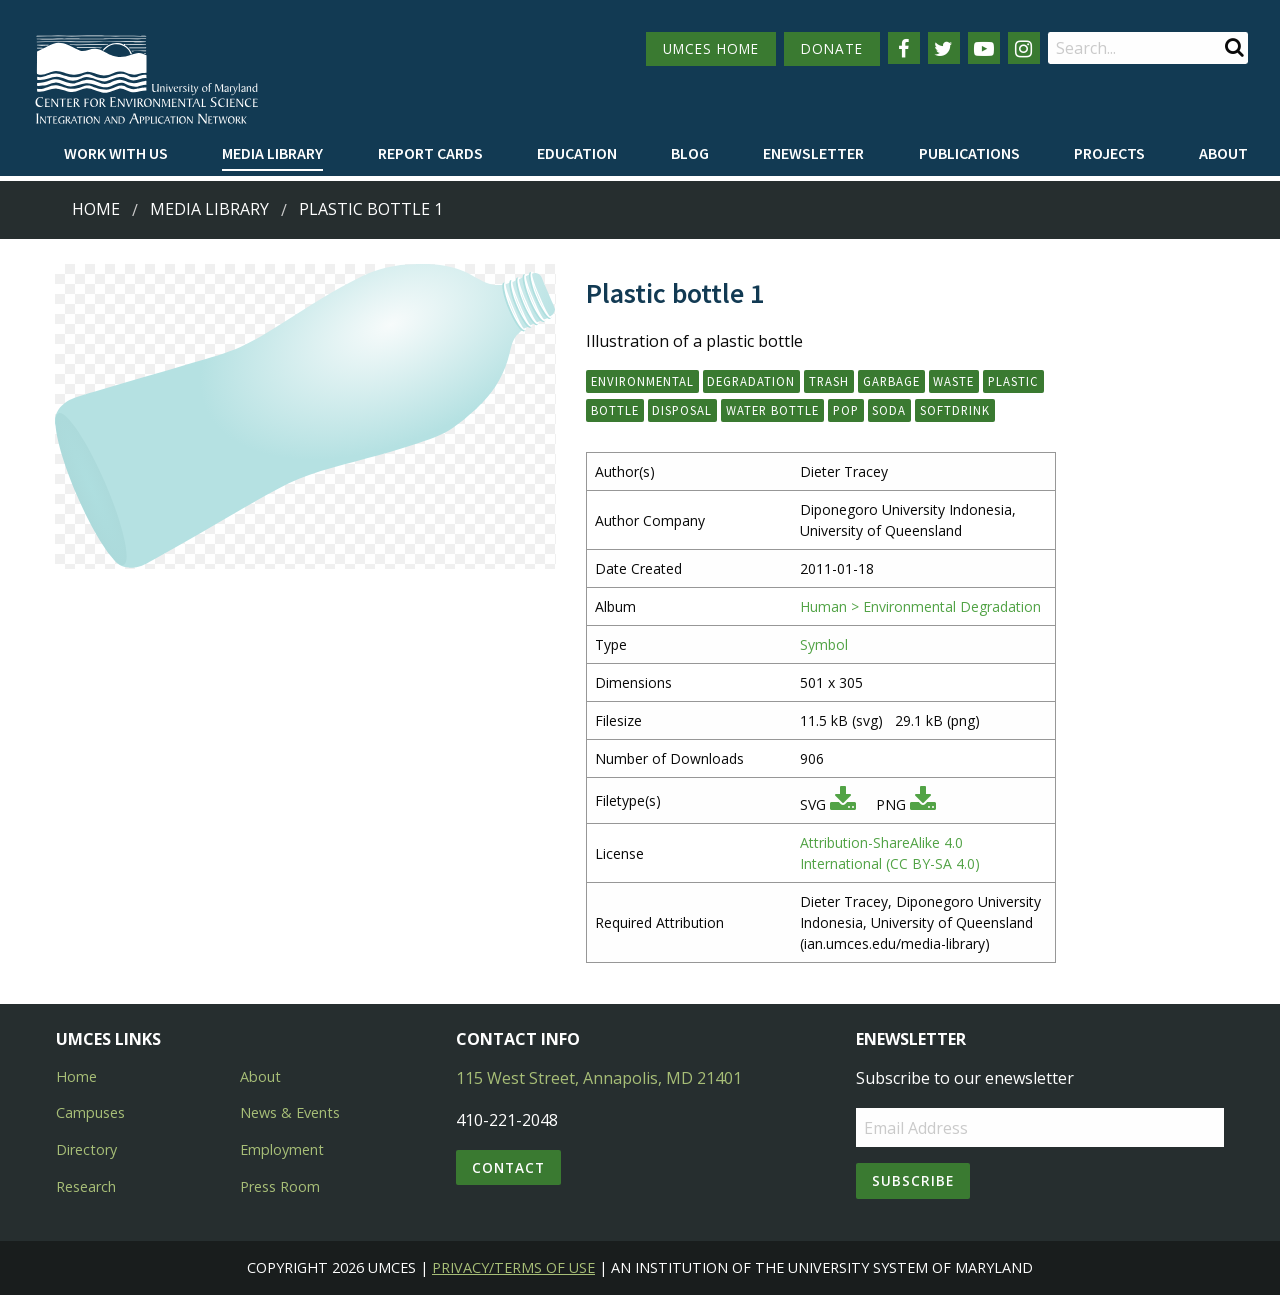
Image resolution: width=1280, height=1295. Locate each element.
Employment (282, 1149)
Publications (969, 153)
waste (953, 381)
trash (829, 381)
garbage (891, 381)
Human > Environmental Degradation (920, 606)
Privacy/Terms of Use (513, 1267)
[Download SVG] (843, 804)
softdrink (955, 410)
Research (86, 1186)
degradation (751, 381)
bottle (615, 410)
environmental (642, 381)
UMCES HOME (711, 48)
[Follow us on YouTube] (984, 48)
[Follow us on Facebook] (904, 48)
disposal (682, 410)
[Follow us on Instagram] (1024, 48)
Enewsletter (813, 153)
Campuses (90, 1112)
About (1223, 153)
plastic (1013, 381)
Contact (508, 1167)
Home (96, 209)
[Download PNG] (923, 804)
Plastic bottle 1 (371, 209)
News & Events (290, 1112)
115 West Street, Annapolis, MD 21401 (599, 1078)
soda (889, 410)
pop (846, 410)
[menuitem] (116, 154)
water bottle (772, 410)
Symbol (824, 644)
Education (577, 153)
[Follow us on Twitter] (944, 48)
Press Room (280, 1186)
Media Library (272, 153)
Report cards (430, 153)
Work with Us (116, 153)
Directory (86, 1149)
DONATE (832, 48)
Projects (1109, 153)
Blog (690, 153)
